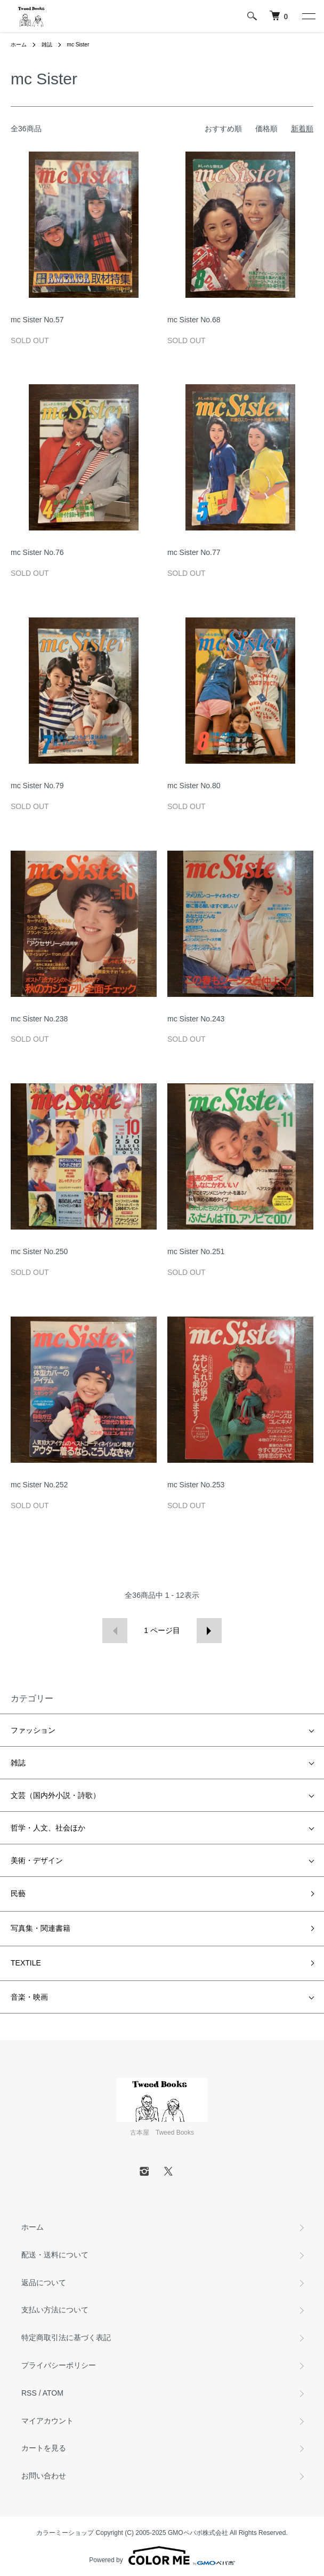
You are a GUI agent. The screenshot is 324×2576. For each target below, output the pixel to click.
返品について (43, 2282)
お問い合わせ (43, 2475)
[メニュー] (308, 16)
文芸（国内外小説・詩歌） (55, 1795)
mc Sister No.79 (37, 785)
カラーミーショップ (65, 2533)
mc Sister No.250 (39, 1251)
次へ (209, 1630)
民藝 (18, 1893)
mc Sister (78, 44)
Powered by (161, 2555)
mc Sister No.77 (194, 552)
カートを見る (43, 2448)
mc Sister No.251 (195, 1251)
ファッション (33, 1730)
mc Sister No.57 (37, 319)
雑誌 (47, 44)
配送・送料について (54, 2254)
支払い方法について (54, 2309)
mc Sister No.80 (194, 785)
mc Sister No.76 (37, 552)
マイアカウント (47, 2420)
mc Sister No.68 (194, 319)
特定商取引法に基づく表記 (66, 2337)
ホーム (19, 44)
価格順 (266, 128)
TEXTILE (26, 1963)
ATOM (53, 2393)
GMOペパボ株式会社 (198, 2533)
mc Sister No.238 (39, 1018)
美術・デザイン (37, 1860)
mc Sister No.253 (195, 1484)
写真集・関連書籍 (40, 1928)
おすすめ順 (223, 128)
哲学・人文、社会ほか (48, 1828)
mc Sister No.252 (39, 1484)
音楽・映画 (29, 1997)
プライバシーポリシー (58, 2365)
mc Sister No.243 (195, 1018)
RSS (29, 2393)
